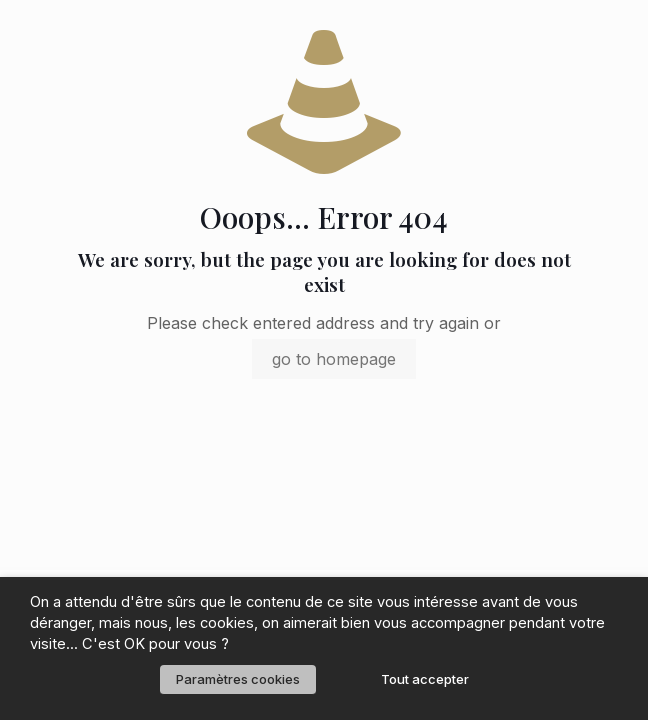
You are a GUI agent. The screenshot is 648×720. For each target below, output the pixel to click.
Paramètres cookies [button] (238, 679)
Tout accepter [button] (425, 679)
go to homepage (334, 359)
